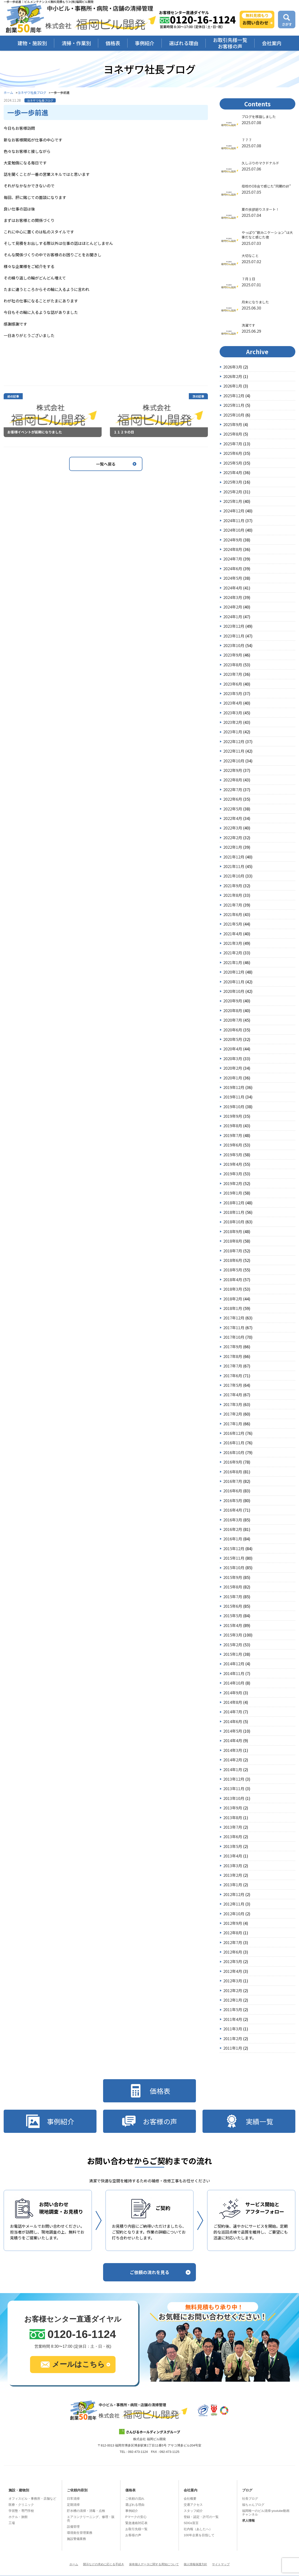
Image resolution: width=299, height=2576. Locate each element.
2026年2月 (232, 365)
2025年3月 (232, 470)
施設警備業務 (76, 2527)
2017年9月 (232, 1335)
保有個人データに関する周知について (154, 2553)
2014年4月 (232, 1729)
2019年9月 (232, 1104)
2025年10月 (233, 403)
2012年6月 (232, 1940)
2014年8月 (232, 1690)
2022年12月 (233, 730)
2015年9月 (232, 1566)
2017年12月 (233, 1306)
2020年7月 (232, 1008)
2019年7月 (232, 1124)
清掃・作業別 (76, 31)
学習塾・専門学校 (21, 2499)
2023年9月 (232, 643)
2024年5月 (232, 566)
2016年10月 (233, 1441)
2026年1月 (232, 374)
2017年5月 (232, 1373)
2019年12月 (233, 1076)
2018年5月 (232, 1258)
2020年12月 (233, 960)
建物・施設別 (32, 31)
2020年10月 (233, 980)
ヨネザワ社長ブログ (32, 81)
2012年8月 (232, 1921)
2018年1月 (232, 1297)
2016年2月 (232, 1518)
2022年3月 (232, 816)
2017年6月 (232, 1364)
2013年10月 (233, 1787)
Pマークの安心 (136, 2505)
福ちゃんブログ (253, 2493)
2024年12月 (233, 499)
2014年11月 (233, 1662)
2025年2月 (232, 480)
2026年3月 (232, 355)
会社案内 (271, 31)
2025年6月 (232, 441)
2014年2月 (232, 1748)
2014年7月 (232, 1700)
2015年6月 (232, 1594)
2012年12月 (233, 1883)
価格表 (113, 31)
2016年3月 (232, 1508)
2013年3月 (232, 1854)
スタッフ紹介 (193, 2499)
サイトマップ (221, 2553)
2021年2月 (232, 941)
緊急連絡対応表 (136, 2511)
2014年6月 (232, 1710)
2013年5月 (232, 1835)
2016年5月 (232, 1489)
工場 (12, 2511)
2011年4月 (232, 2008)
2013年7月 (232, 1815)
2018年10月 (233, 1210)
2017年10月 (233, 1325)
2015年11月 (233, 1546)
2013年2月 (232, 1863)
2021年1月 (232, 951)
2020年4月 (232, 1037)
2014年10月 (233, 1671)
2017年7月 (232, 1354)
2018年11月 (233, 1200)
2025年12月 (233, 384)
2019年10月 (233, 1095)
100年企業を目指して (199, 2524)
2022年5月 (232, 797)
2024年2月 (232, 595)
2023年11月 (233, 624)
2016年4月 (232, 1498)
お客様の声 (149, 2110)
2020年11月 (233, 970)
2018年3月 (232, 1277)
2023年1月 (232, 720)
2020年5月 (232, 1028)
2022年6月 (232, 787)
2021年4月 (232, 922)
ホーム (8, 81)
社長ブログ (250, 2487)
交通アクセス (193, 2493)
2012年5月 (232, 1950)
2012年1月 (232, 1988)
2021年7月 (232, 893)
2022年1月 (232, 835)
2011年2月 (232, 2027)
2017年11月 (233, 1316)
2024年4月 (232, 576)
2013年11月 (233, 1777)
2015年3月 (232, 1623)
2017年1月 (232, 1412)
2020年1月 (232, 1066)
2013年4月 (232, 1844)
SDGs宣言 (191, 2511)
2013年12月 (233, 1767)
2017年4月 (232, 1383)
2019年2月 (232, 1172)
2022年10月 (233, 749)
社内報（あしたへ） (198, 2517)
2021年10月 (233, 864)
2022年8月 (232, 768)
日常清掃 (73, 2487)
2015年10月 (233, 1556)
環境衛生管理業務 (79, 2521)
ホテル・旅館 (18, 2505)
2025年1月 (232, 490)
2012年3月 (232, 1969)
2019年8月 (232, 1114)
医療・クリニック (21, 2493)
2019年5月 (232, 1143)
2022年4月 (232, 807)
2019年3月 (232, 1162)
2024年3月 (232, 586)
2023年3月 (232, 701)
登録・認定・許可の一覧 (201, 2505)
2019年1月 (232, 1181)
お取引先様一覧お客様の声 (230, 31)
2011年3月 (232, 2017)
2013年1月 (232, 1873)
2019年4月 (232, 1152)
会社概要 (190, 2487)
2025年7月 (232, 432)
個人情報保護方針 (195, 2553)
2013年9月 (232, 1796)
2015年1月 (232, 1642)
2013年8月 (232, 1806)
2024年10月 (233, 518)
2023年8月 (232, 653)
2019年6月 (232, 1133)
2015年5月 (232, 1604)
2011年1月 (232, 2036)
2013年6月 (232, 1825)
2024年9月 (232, 528)
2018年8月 (232, 1229)
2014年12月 (233, 1652)
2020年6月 (232, 1018)
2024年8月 (232, 538)
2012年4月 (232, 1959)
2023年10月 (233, 634)
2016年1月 (232, 1527)
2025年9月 (232, 413)
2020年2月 (232, 1056)
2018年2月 (232, 1287)
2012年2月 (232, 1979)
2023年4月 (232, 691)
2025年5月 (232, 451)
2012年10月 (233, 1902)
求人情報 (248, 2509)
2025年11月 (233, 393)
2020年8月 (232, 999)
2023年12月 (233, 614)
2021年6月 (232, 903)
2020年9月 (232, 989)
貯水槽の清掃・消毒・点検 (86, 2499)
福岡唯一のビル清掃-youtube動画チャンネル (265, 2501)
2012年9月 (232, 1911)
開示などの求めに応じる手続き (103, 2553)
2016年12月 (233, 1421)
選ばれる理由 (183, 31)
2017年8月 (232, 1345)
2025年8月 (232, 422)
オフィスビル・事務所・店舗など (32, 2487)
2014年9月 (232, 1681)
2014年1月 (232, 1758)
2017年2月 (232, 1402)
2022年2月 (232, 826)
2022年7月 (232, 778)
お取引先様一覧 (136, 2517)
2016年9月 (232, 1450)
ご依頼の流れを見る (149, 2260)
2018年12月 (233, 1191)
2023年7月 (232, 662)
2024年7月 (232, 547)
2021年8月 (232, 883)
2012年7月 (232, 1931)
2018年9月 (232, 1220)
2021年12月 (233, 845)
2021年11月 (233, 855)
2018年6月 (232, 1249)
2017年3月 (232, 1393)
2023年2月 (232, 711)
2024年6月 (232, 557)
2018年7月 (232, 1239)
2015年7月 (232, 1585)
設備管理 (73, 2515)
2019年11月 (233, 1085)
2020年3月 (232, 1047)
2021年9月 (232, 874)
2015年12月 (233, 1537)
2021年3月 (232, 931)
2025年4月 (232, 461)
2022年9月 (232, 759)
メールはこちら (73, 2353)
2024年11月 (233, 509)
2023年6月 (232, 672)
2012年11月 (233, 1892)
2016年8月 (232, 1460)
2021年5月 (232, 912)
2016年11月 (233, 1431)
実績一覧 (249, 2110)
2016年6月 (232, 1479)
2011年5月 (232, 1998)
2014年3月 (232, 1739)
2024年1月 (232, 605)
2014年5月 (232, 1719)
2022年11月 (233, 739)
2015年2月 (232, 1633)
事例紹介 (144, 31)
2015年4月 (232, 1614)
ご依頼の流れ (134, 2487)
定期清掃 (73, 2493)
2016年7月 (232, 1470)
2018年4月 (232, 1268)
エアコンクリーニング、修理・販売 (91, 2507)
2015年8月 (232, 1575)
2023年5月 (232, 682)
